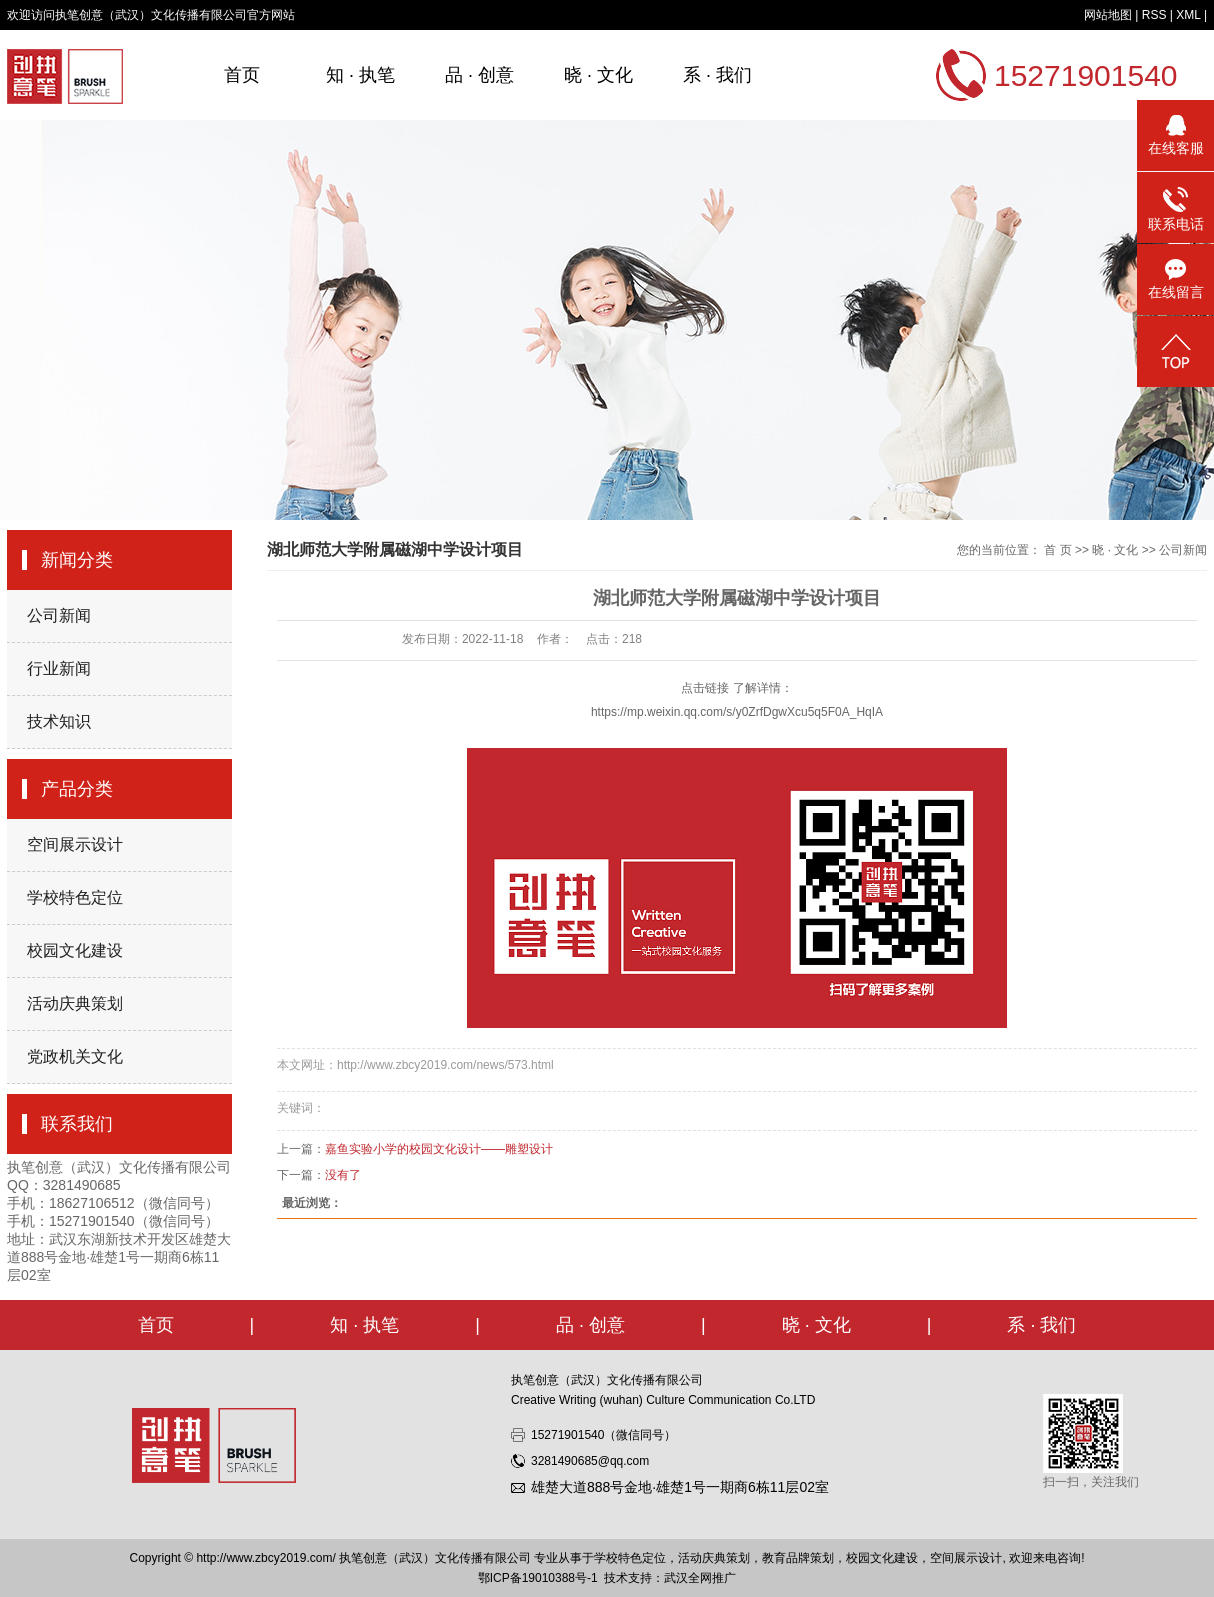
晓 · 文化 (598, 75)
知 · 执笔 (360, 75)
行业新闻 (59, 668)
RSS (1154, 15)
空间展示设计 (75, 844)
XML (1188, 15)
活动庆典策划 (75, 1003)
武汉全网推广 (700, 1578)
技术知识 (59, 721)
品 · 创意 (479, 75)
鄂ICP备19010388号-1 (538, 1578)
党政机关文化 (75, 1056)
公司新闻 (59, 615)
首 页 (1057, 550)
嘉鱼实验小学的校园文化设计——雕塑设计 (439, 1149)
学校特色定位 (75, 897)
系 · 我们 (717, 75)
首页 (242, 75)
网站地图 (1108, 15)
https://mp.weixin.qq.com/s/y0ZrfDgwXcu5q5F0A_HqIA (737, 712)
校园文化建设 (75, 950)
